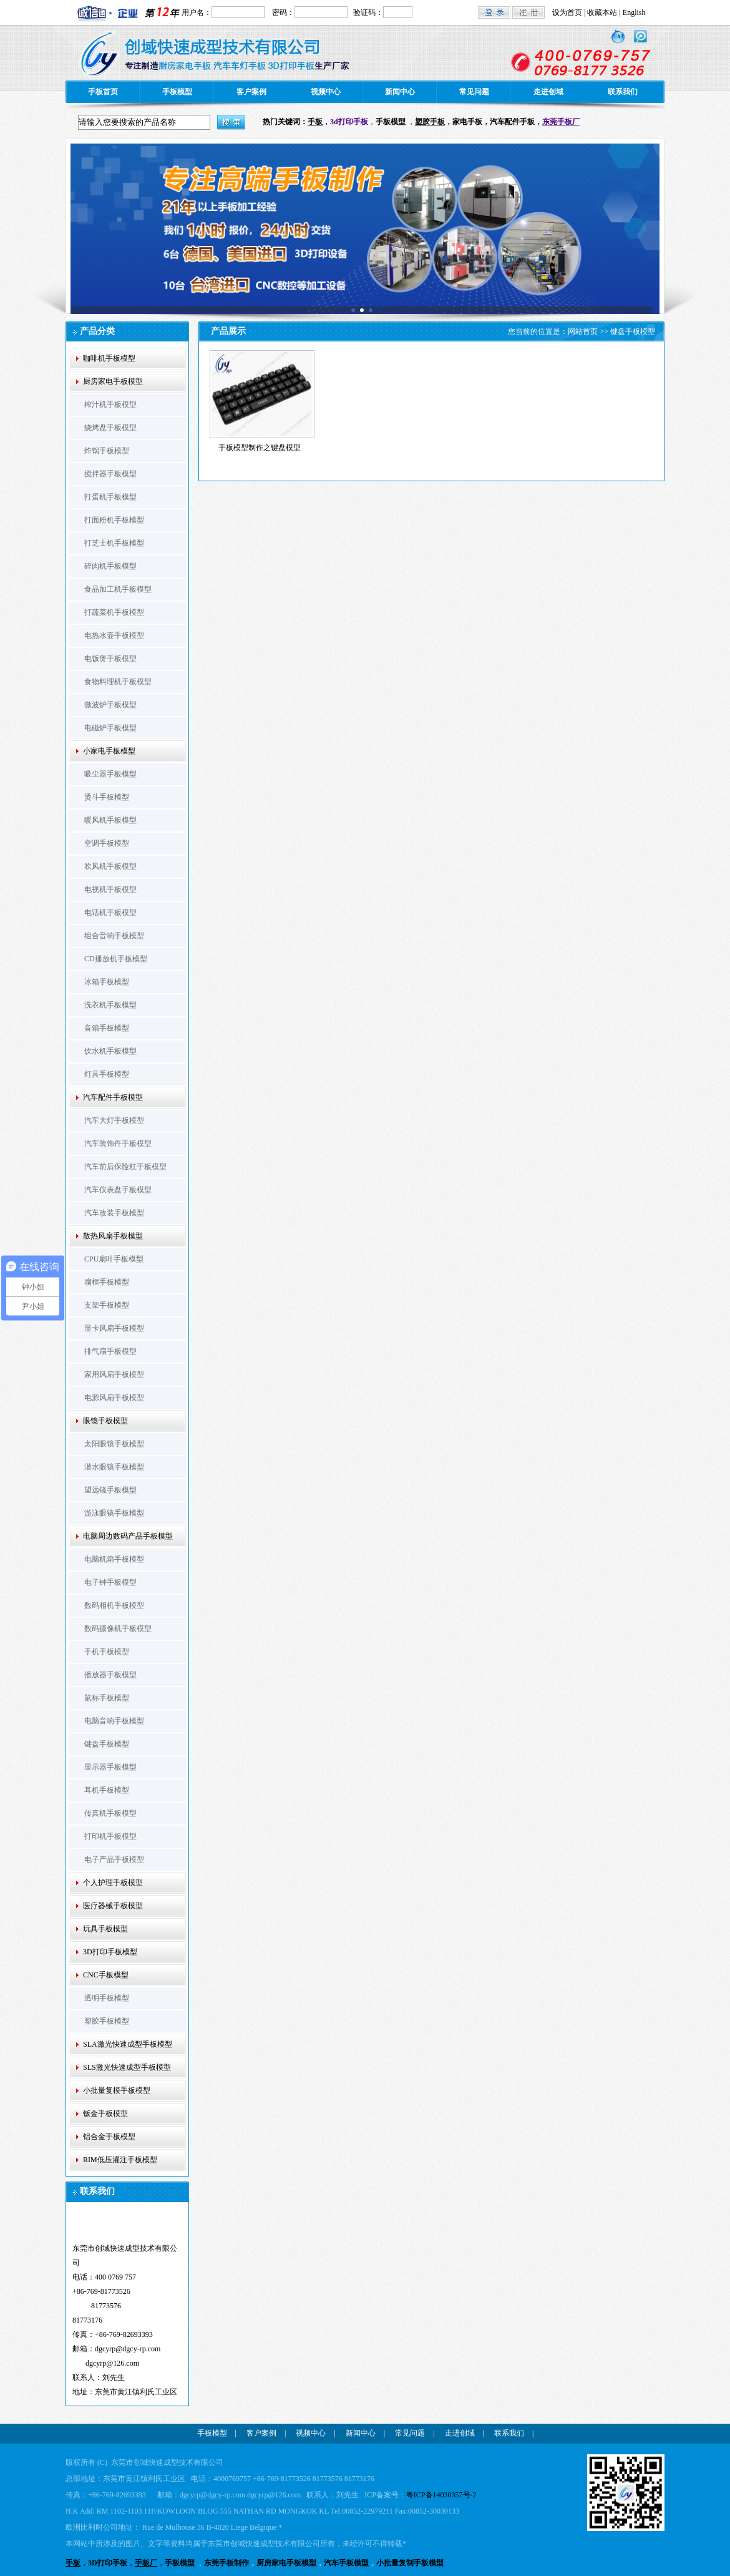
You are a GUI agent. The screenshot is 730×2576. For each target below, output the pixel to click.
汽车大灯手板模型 (114, 1120)
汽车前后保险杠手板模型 (125, 1166)
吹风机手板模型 (110, 866)
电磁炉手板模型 (110, 727)
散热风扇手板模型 (113, 1236)
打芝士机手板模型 (114, 543)
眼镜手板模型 (105, 1420)
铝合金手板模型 (109, 2136)
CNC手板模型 (106, 1975)
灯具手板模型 (106, 1074)
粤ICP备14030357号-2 (441, 2494)
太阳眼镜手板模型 (114, 1443)
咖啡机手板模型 (109, 358)
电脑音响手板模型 (114, 1721)
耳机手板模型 (106, 1790)
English (634, 12)
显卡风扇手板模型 (114, 1328)
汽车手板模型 (346, 2563)
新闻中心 (400, 91)
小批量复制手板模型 (410, 2563)
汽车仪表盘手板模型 (118, 1189)
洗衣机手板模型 (110, 1005)
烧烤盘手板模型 (110, 427)
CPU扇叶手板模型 (114, 1259)
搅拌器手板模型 (110, 473)
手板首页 (103, 91)
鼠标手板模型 (106, 1697)
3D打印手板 (107, 2563)
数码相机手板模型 (114, 1605)
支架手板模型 (106, 1305)
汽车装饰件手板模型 (118, 1143)
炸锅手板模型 (106, 450)
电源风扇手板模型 (114, 1397)
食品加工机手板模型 (118, 589)
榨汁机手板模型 (110, 404)
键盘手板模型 (106, 1744)
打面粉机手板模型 (114, 520)
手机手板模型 (106, 1651)
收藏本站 (602, 12)
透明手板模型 (106, 1998)
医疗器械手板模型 (113, 1905)
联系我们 (623, 91)
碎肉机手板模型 (110, 566)
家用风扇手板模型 (114, 1374)
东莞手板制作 (226, 2563)
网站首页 (583, 331)
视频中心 (326, 91)
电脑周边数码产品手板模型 (128, 1536)
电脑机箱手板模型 (114, 1559)
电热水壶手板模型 (114, 635)
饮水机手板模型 (110, 1051)
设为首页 (567, 12)
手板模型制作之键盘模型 (259, 447)
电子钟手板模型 (110, 1582)
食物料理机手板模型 (118, 681)
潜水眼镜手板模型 (114, 1466)
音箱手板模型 (106, 1028)
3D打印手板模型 (110, 1951)
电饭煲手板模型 (110, 658)
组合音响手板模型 (114, 935)
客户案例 (251, 91)
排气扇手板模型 (110, 1351)
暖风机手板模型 (110, 820)
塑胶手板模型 (106, 2021)
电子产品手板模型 (114, 1859)
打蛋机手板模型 (110, 496)
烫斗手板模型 (106, 797)
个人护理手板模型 (113, 1882)
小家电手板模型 (109, 751)
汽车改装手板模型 (114, 1212)
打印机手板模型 (110, 1836)
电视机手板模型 (110, 889)
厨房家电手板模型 (113, 381)
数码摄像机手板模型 (118, 1628)
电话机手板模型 (110, 912)
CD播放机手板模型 (115, 958)
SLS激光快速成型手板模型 (127, 2067)
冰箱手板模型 (106, 981)
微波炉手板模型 (110, 704)
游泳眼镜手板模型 (114, 1513)
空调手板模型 (106, 843)
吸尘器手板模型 (110, 774)
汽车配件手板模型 (113, 1097)
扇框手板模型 (106, 1282)
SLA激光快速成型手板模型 (127, 2044)
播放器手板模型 (110, 1674)
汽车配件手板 (512, 121)
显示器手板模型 (110, 1767)
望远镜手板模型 (110, 1490)
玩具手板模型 (105, 1928)
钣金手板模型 (105, 2113)
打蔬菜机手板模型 (114, 612)
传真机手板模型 (110, 1813)
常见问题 (474, 91)
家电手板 (467, 121)
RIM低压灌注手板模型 (120, 2159)
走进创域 (548, 91)
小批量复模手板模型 (116, 2090)
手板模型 (177, 91)
